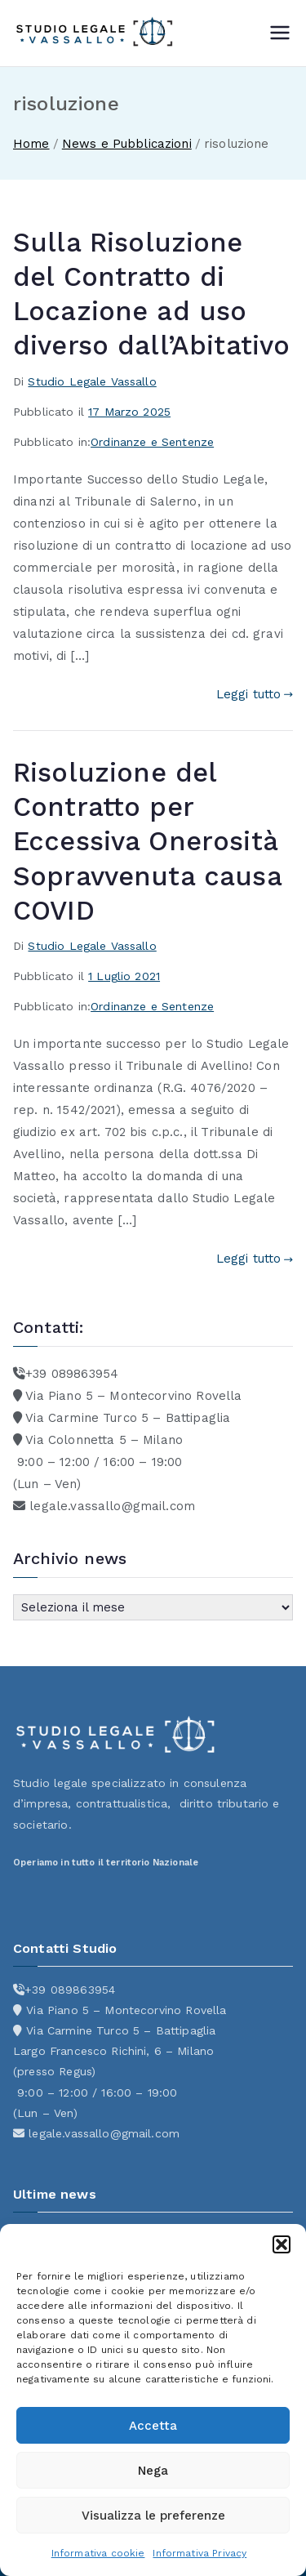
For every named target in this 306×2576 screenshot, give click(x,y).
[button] (281, 2244)
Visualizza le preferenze (153, 2515)
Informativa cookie (98, 2553)
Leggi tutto (254, 694)
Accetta (153, 2425)
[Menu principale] (280, 32)
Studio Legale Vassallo (92, 381)
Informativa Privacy (199, 2553)
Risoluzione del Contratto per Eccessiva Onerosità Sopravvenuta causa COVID (147, 841)
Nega (153, 2470)
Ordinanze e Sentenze (152, 441)
